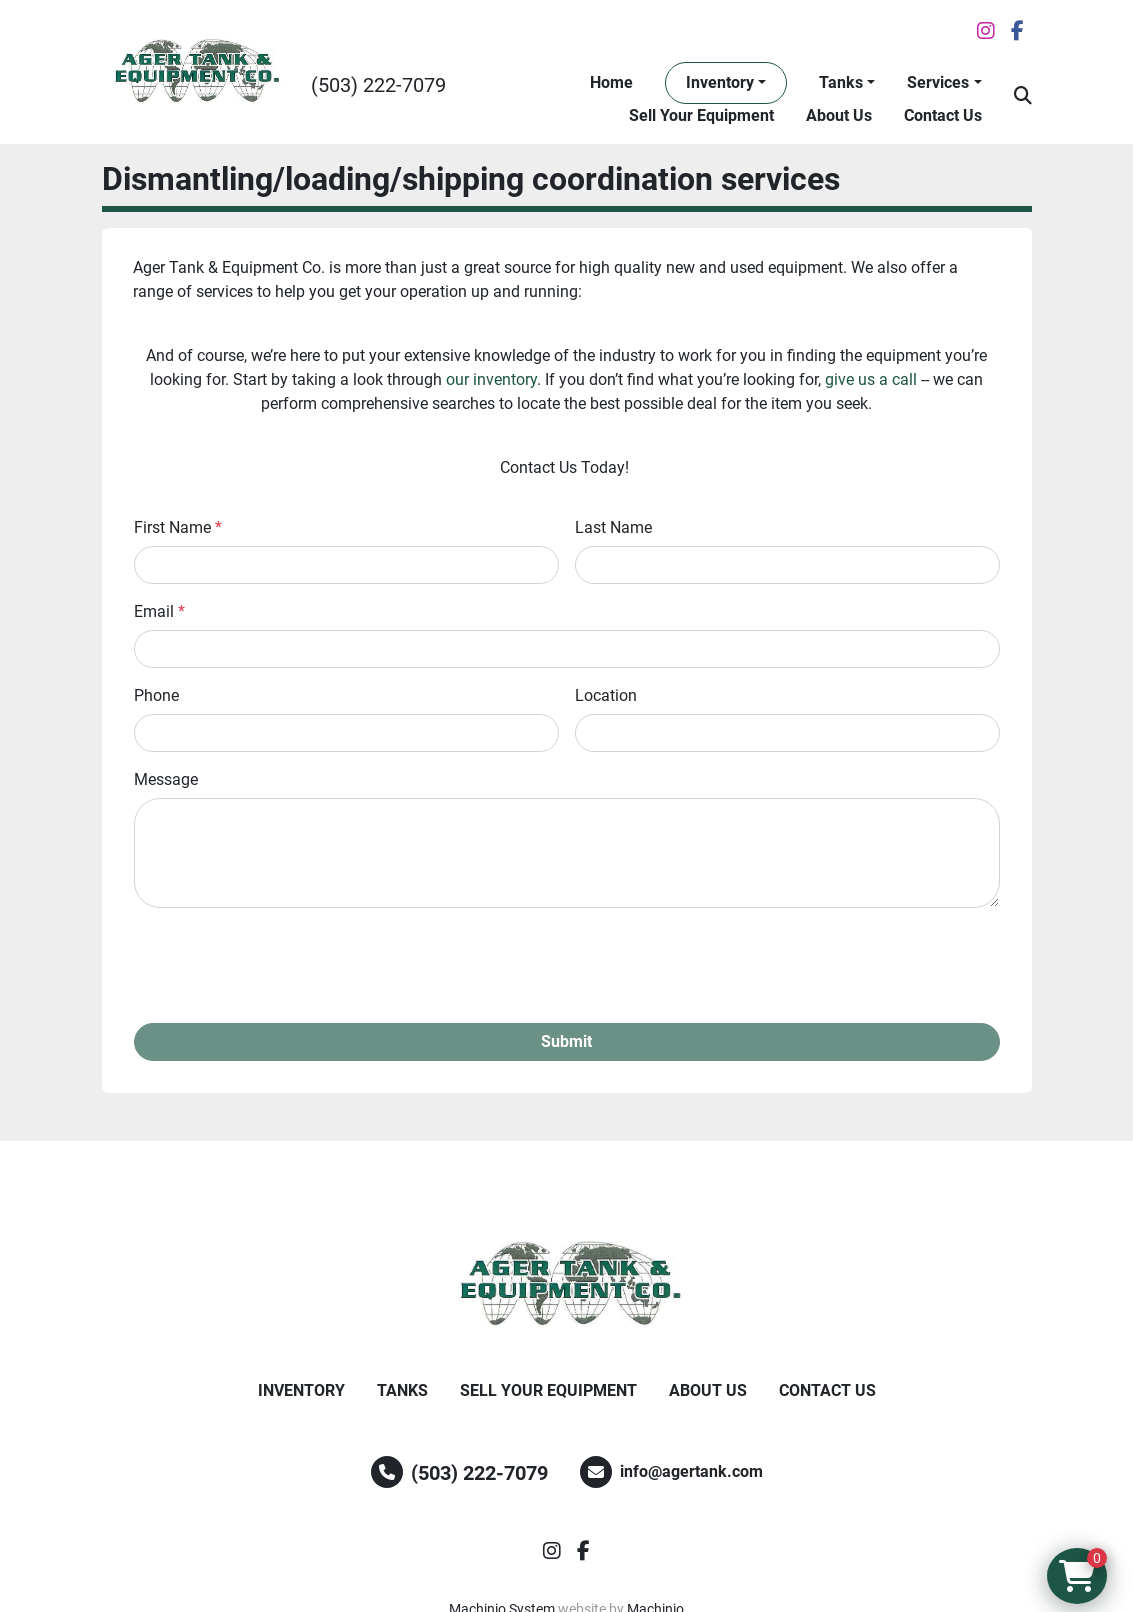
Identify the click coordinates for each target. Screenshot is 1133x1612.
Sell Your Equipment (701, 115)
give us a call (871, 379)
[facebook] (1017, 31)
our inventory (491, 379)
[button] (726, 83)
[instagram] (986, 31)
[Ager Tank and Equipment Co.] (567, 1285)
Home (611, 82)
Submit (566, 1041)
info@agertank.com (691, 1471)
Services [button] (938, 82)
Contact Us (943, 115)
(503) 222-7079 (378, 85)
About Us (839, 115)
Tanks (841, 82)
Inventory (720, 82)
